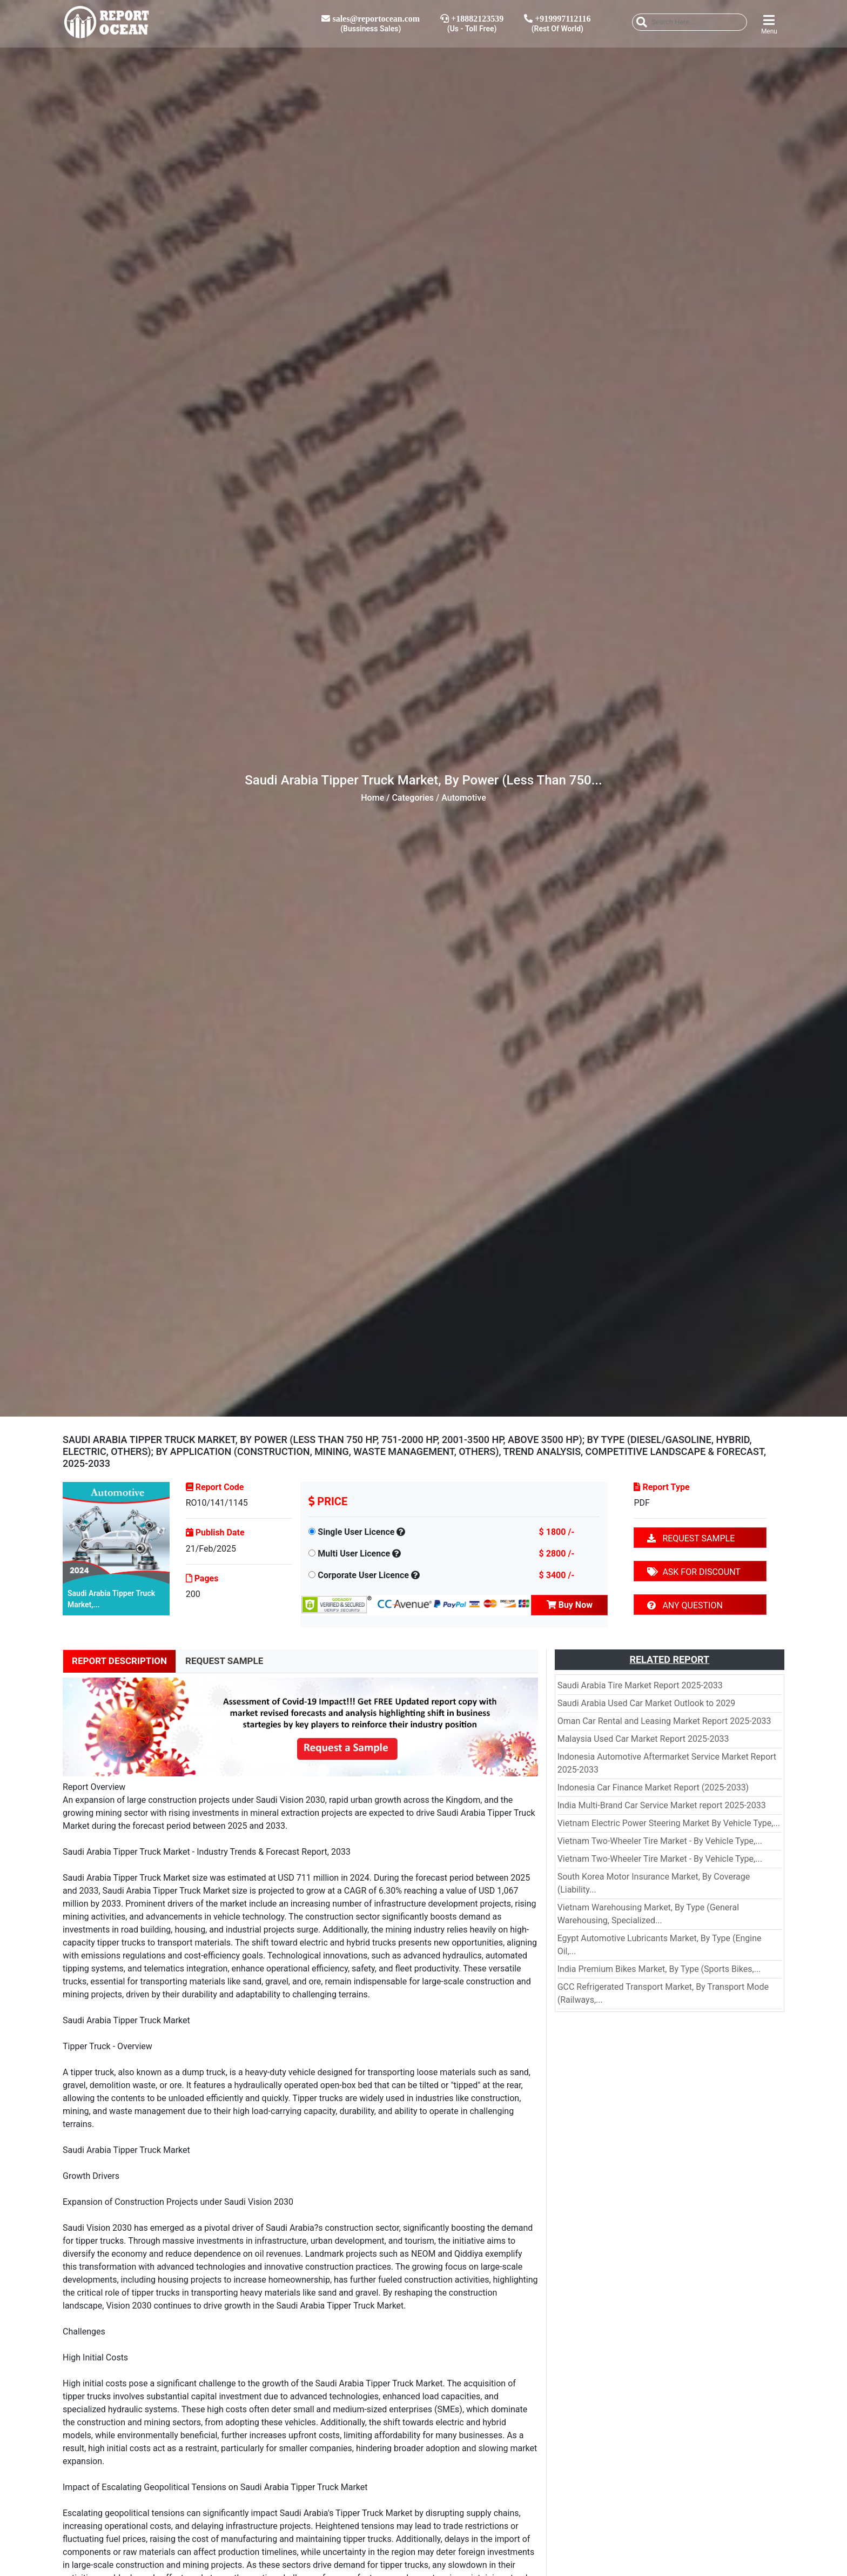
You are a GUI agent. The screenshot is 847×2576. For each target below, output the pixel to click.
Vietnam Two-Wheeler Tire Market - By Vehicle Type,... (659, 1841)
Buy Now (570, 1605)
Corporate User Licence (363, 1575)
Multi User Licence (354, 1553)
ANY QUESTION (684, 1605)
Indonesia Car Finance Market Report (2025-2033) (653, 1787)
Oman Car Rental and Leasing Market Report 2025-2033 (664, 1721)
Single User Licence (356, 1532)
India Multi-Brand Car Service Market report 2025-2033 (661, 1805)
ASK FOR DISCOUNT (693, 1572)
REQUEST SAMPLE (691, 1538)
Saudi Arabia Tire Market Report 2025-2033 (640, 1685)
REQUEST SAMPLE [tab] (224, 1660)
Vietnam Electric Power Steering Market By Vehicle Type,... (668, 1823)
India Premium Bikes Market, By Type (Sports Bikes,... (659, 1969)
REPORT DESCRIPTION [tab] (119, 1660)
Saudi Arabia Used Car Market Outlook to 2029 (646, 1703)
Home (372, 798)
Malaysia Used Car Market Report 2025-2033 (643, 1739)
